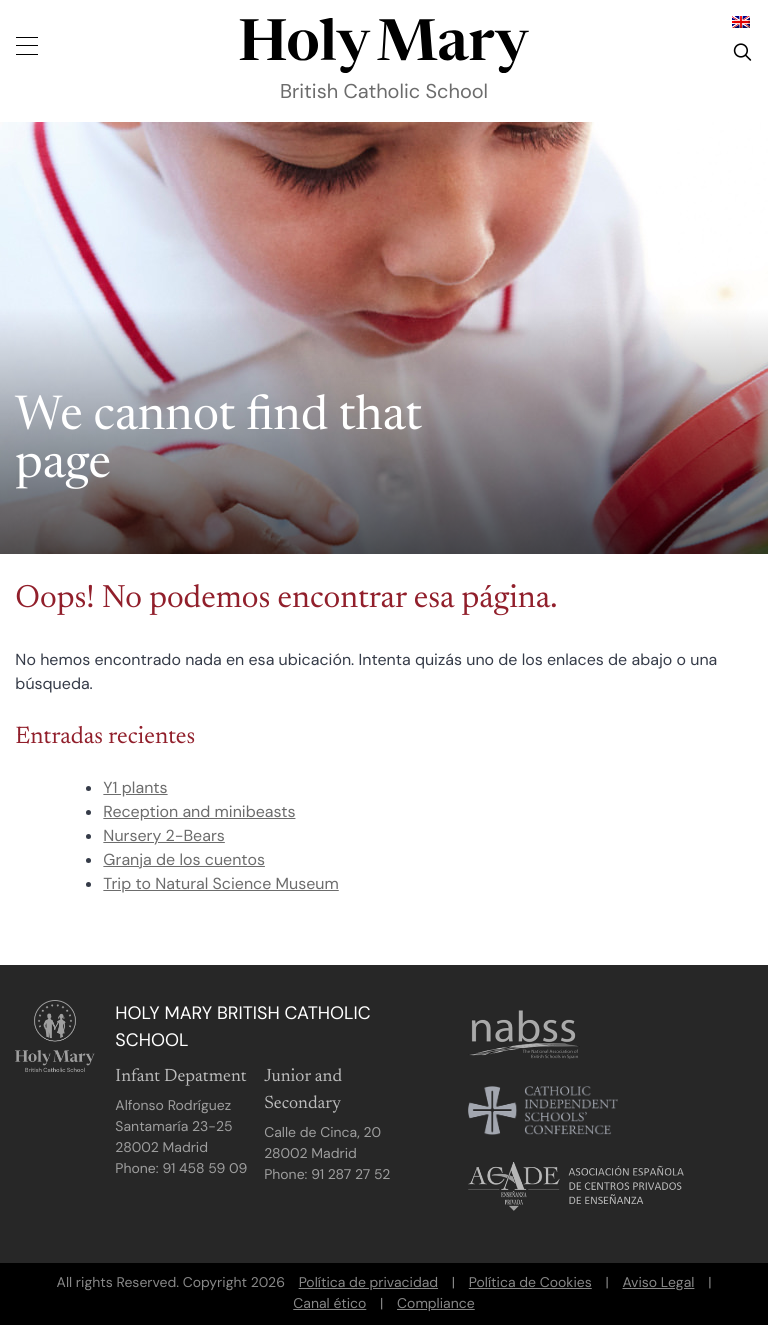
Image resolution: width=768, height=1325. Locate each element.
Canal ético (329, 1304)
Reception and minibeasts (199, 811)
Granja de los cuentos (184, 859)
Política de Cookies (530, 1283)
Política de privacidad (368, 1283)
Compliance (436, 1304)
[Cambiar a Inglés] (741, 21)
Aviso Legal (658, 1283)
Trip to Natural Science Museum (220, 883)
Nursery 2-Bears (163, 835)
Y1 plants (135, 787)
